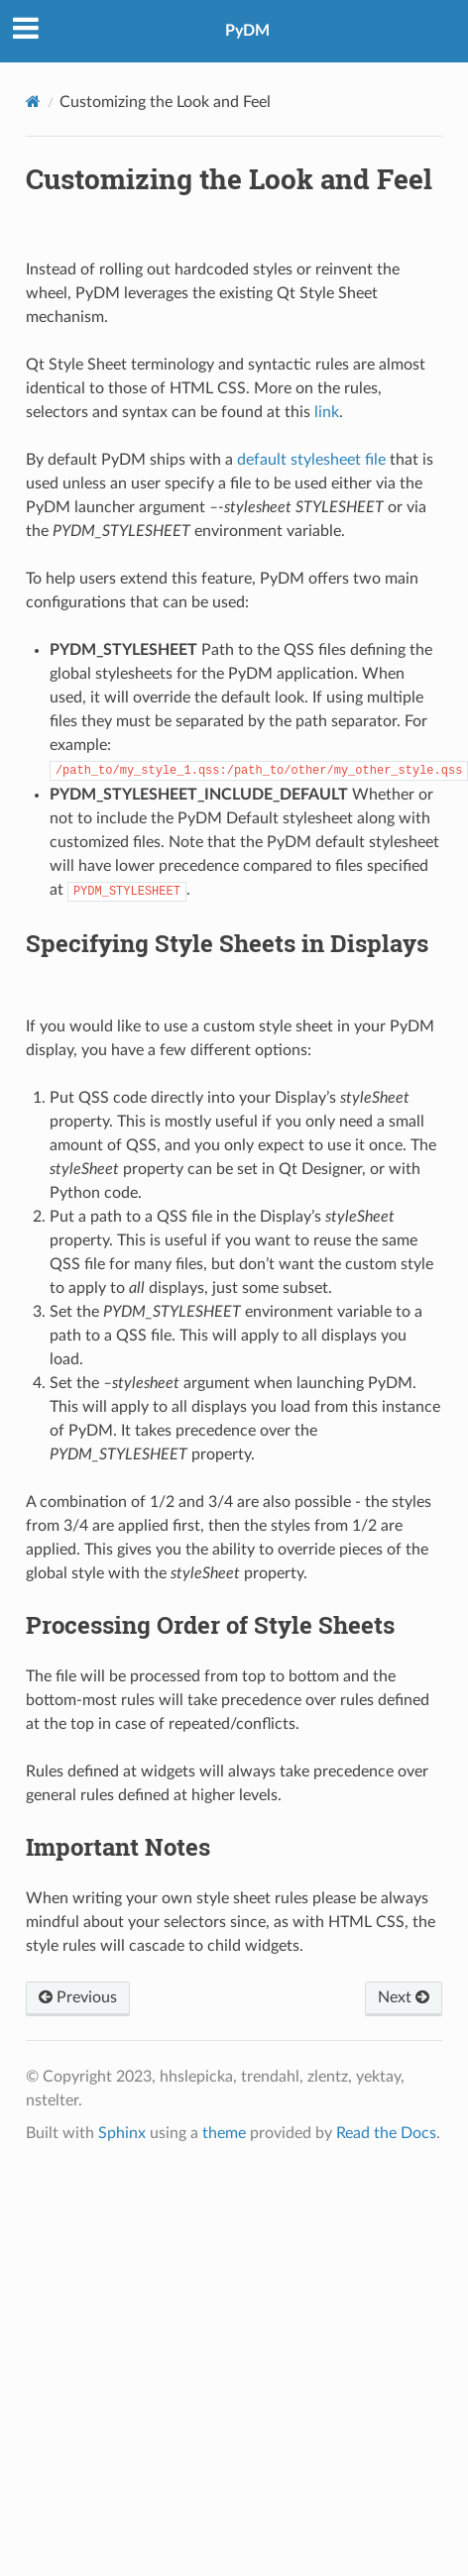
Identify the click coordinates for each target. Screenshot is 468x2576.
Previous (78, 1997)
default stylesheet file (311, 460)
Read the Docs (386, 2133)
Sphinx (122, 2133)
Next (403, 1997)
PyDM (247, 31)
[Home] (33, 101)
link (326, 412)
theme (224, 2133)
